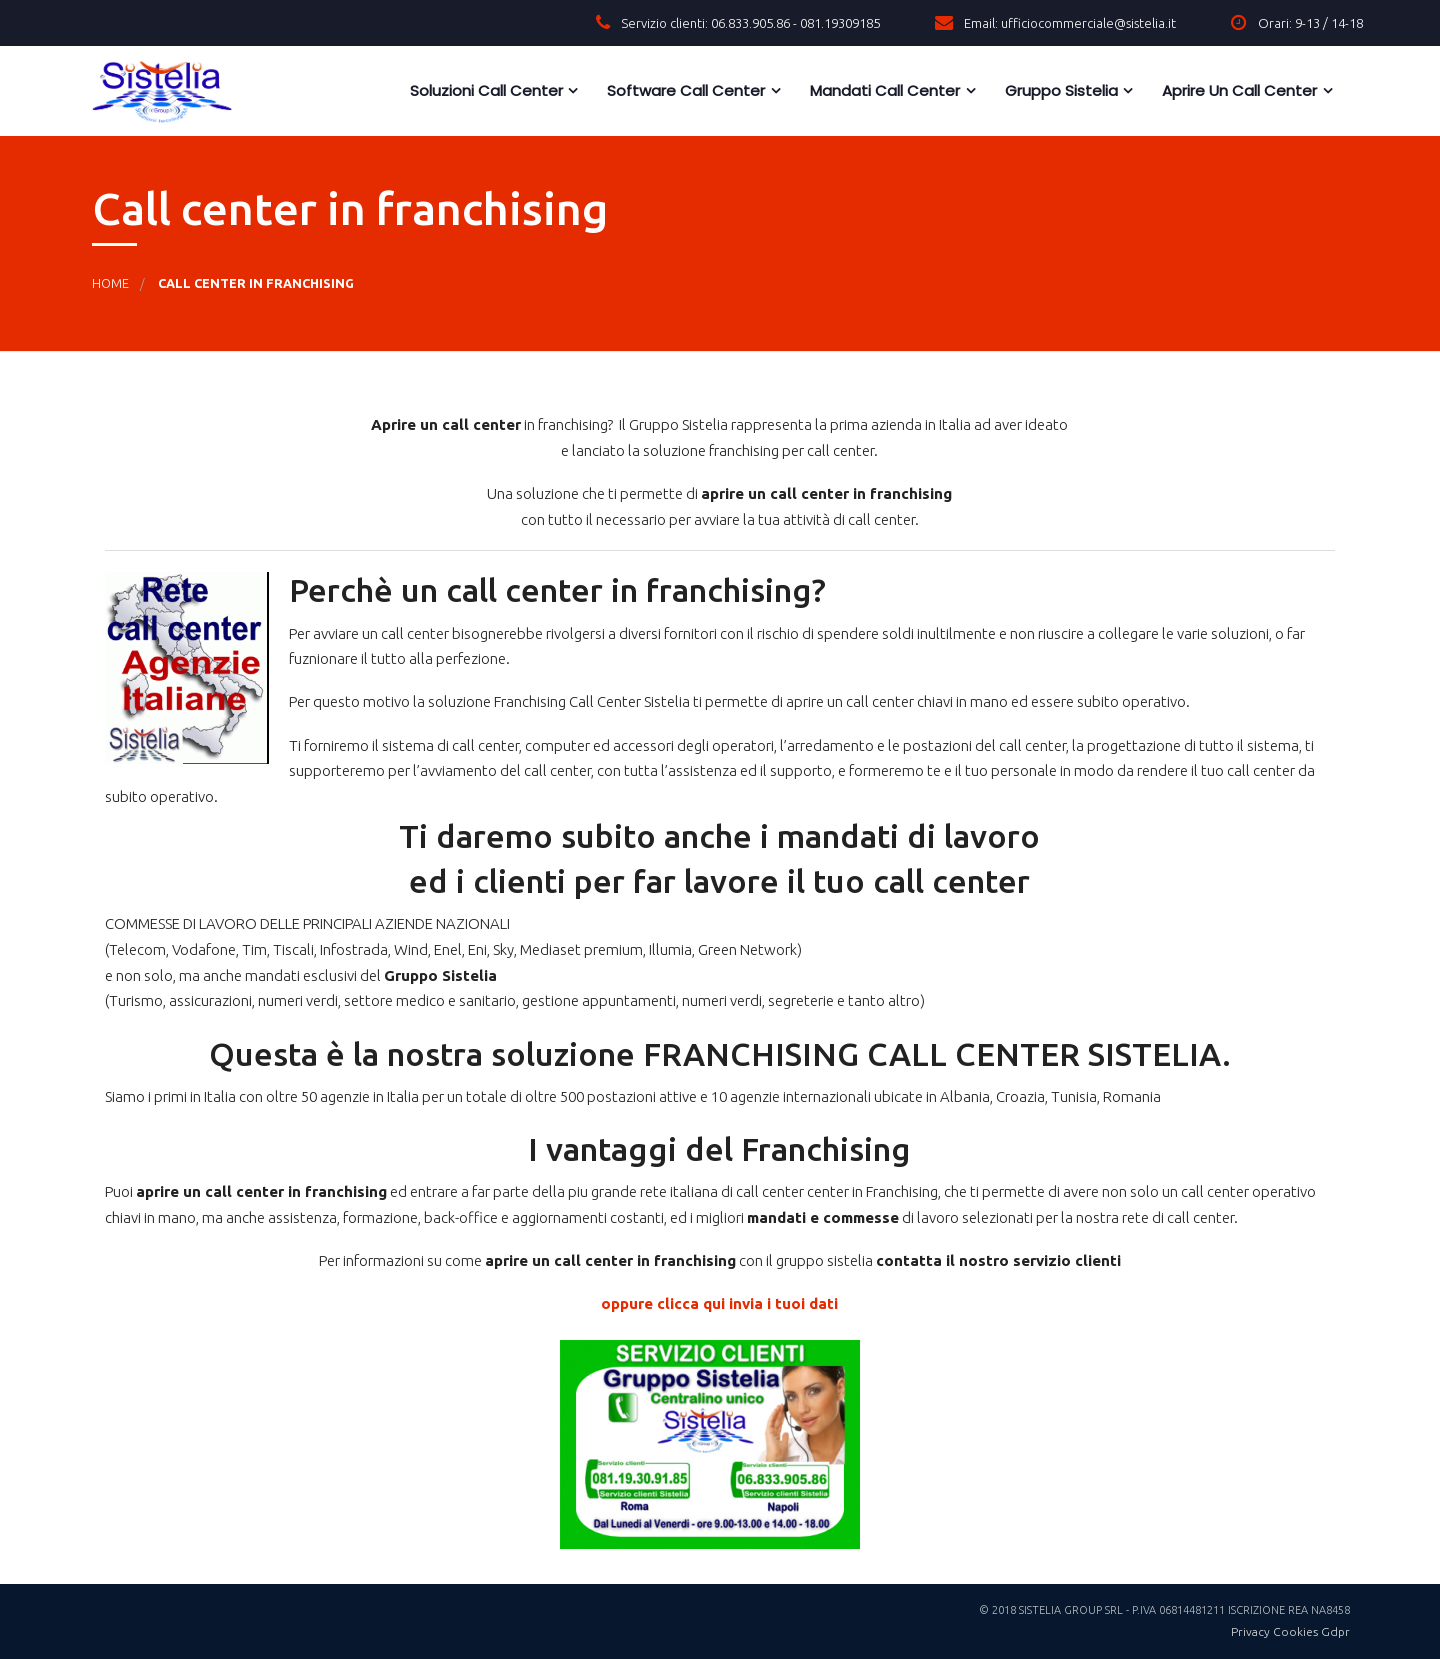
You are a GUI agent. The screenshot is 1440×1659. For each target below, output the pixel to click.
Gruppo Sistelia (1059, 90)
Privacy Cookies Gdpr (1290, 1631)
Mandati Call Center (883, 90)
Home (110, 283)
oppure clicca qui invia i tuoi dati (719, 1303)
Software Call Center (684, 90)
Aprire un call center (1237, 90)
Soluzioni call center (484, 90)
